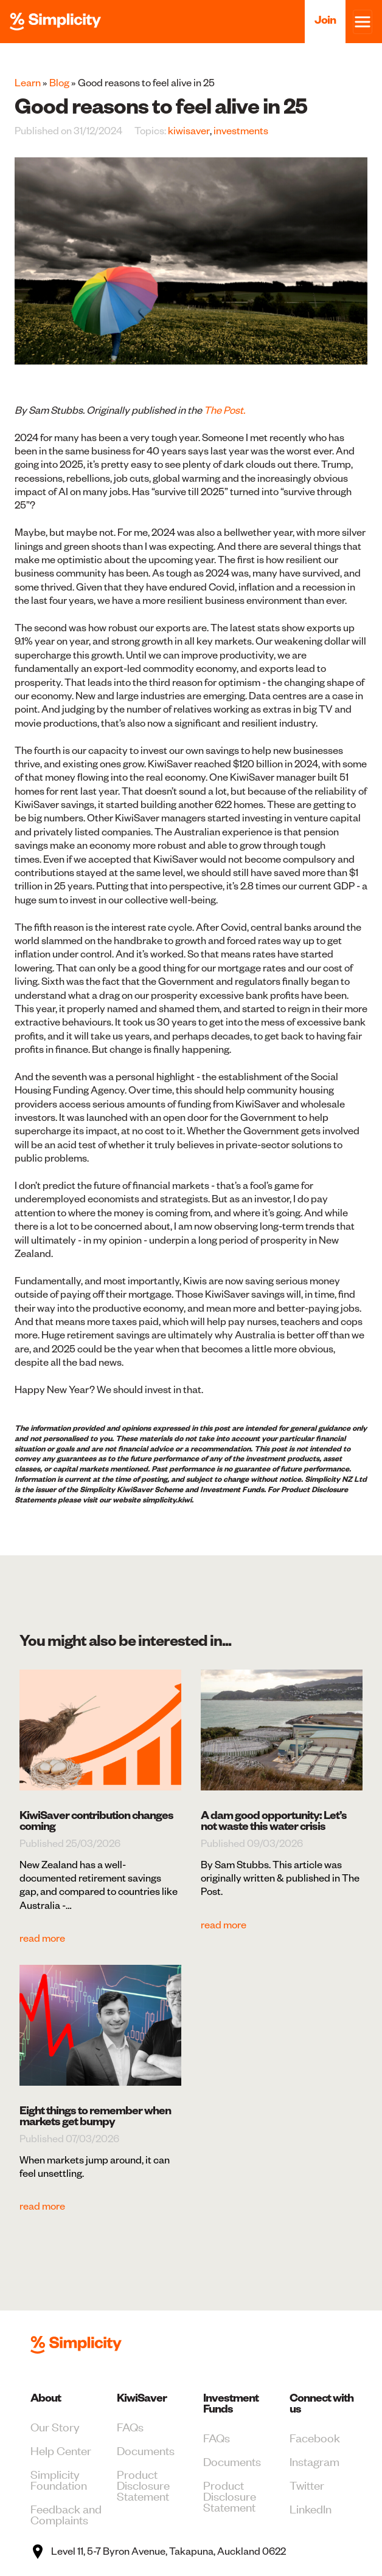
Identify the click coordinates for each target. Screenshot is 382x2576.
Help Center (60, 2450)
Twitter (307, 2484)
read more (42, 1938)
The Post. (224, 410)
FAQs (130, 2426)
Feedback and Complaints (66, 2514)
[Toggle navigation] (362, 22)
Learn (28, 83)
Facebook (315, 2437)
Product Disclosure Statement (143, 2484)
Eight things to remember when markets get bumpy (95, 2115)
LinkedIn (311, 2508)
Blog (59, 83)
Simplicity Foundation (58, 2479)
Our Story (55, 2426)
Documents (146, 2450)
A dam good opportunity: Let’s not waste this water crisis (274, 1820)
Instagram (314, 2460)
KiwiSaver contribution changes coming (96, 1820)
